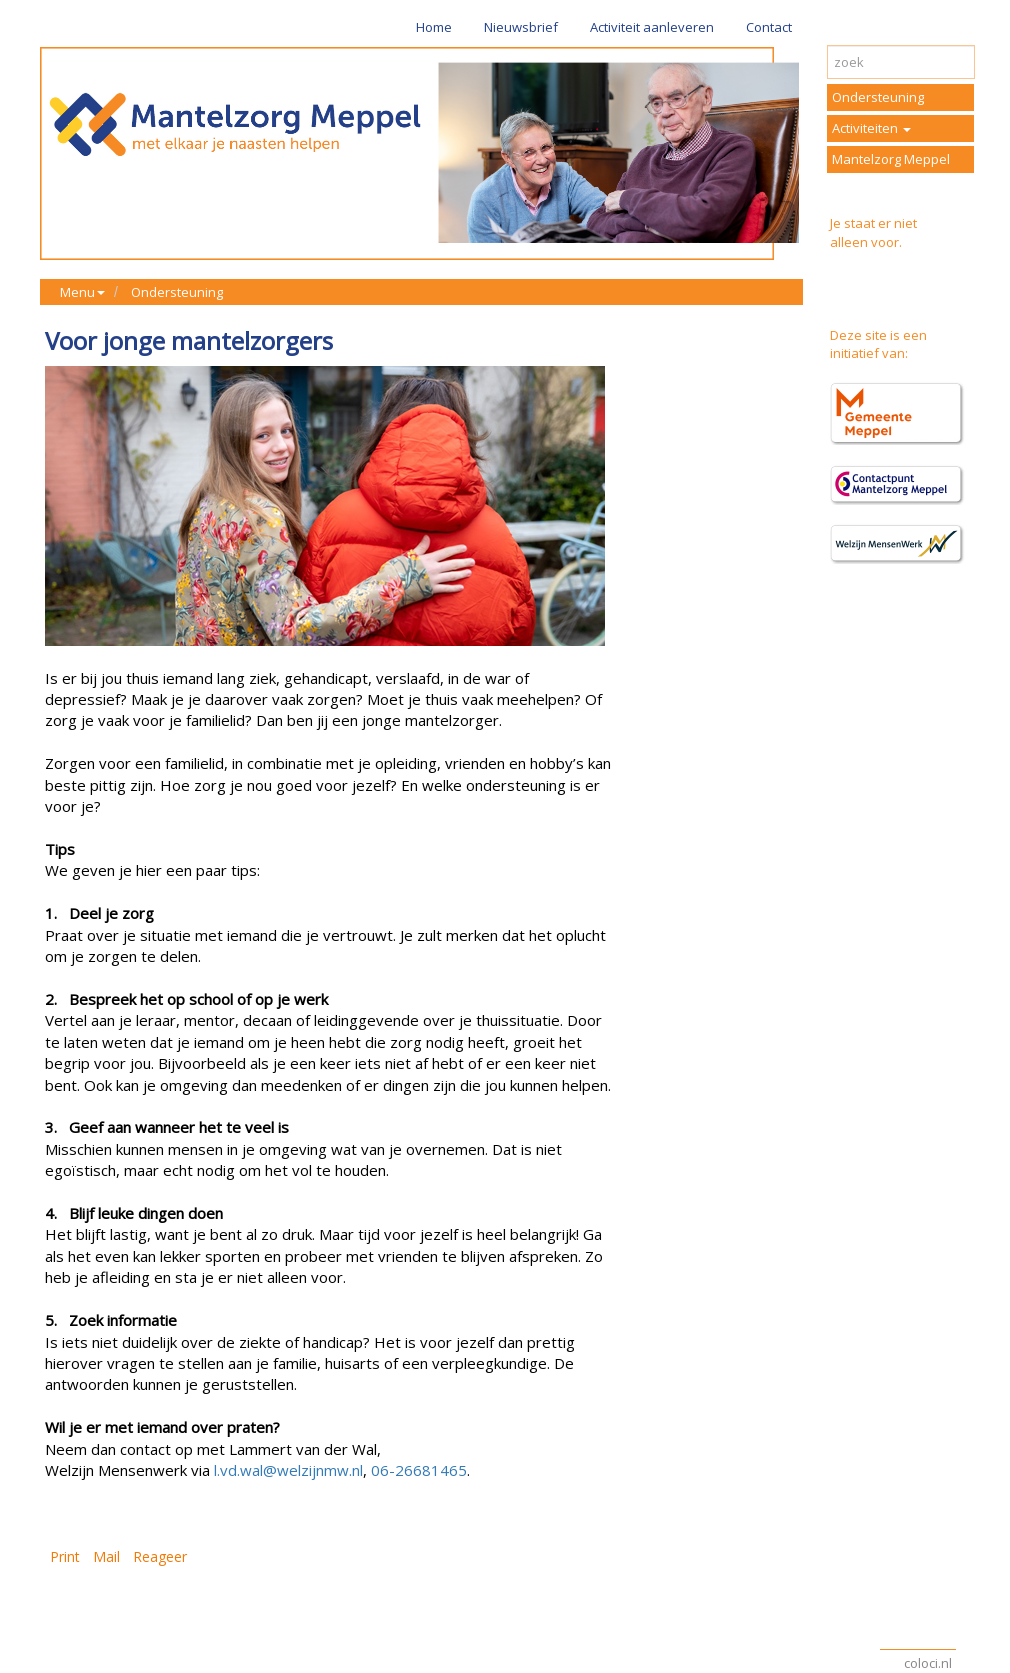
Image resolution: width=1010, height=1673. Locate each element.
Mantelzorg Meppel (891, 159)
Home (434, 27)
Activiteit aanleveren (652, 27)
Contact (769, 27)
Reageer (160, 1556)
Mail (106, 1556)
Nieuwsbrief (521, 27)
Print (65, 1556)
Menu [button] (82, 292)
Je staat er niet (873, 223)
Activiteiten (871, 128)
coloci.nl (928, 1663)
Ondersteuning (177, 292)
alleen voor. (866, 242)
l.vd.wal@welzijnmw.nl (288, 1470)
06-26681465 (419, 1470)
